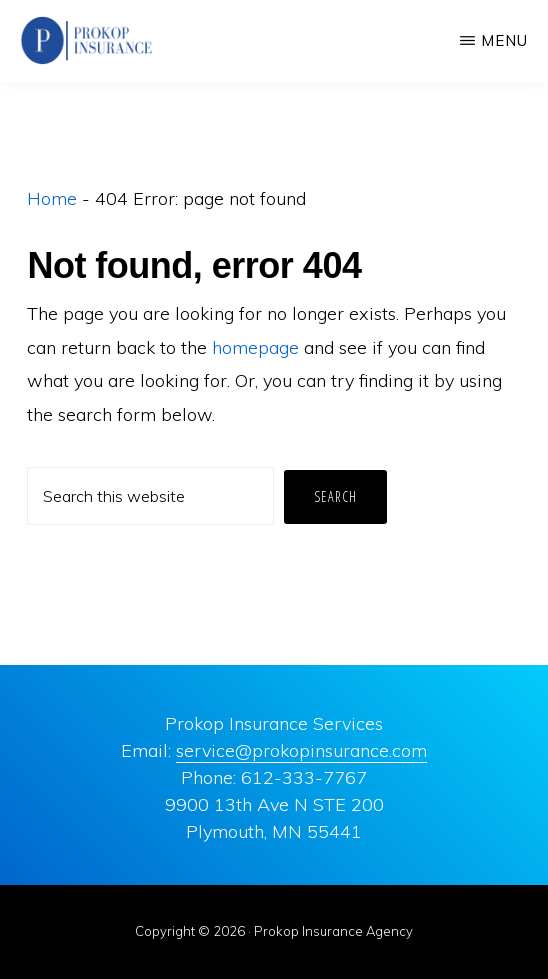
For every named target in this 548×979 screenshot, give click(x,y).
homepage (255, 347)
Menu (504, 40)
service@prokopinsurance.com (301, 750)
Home (52, 198)
